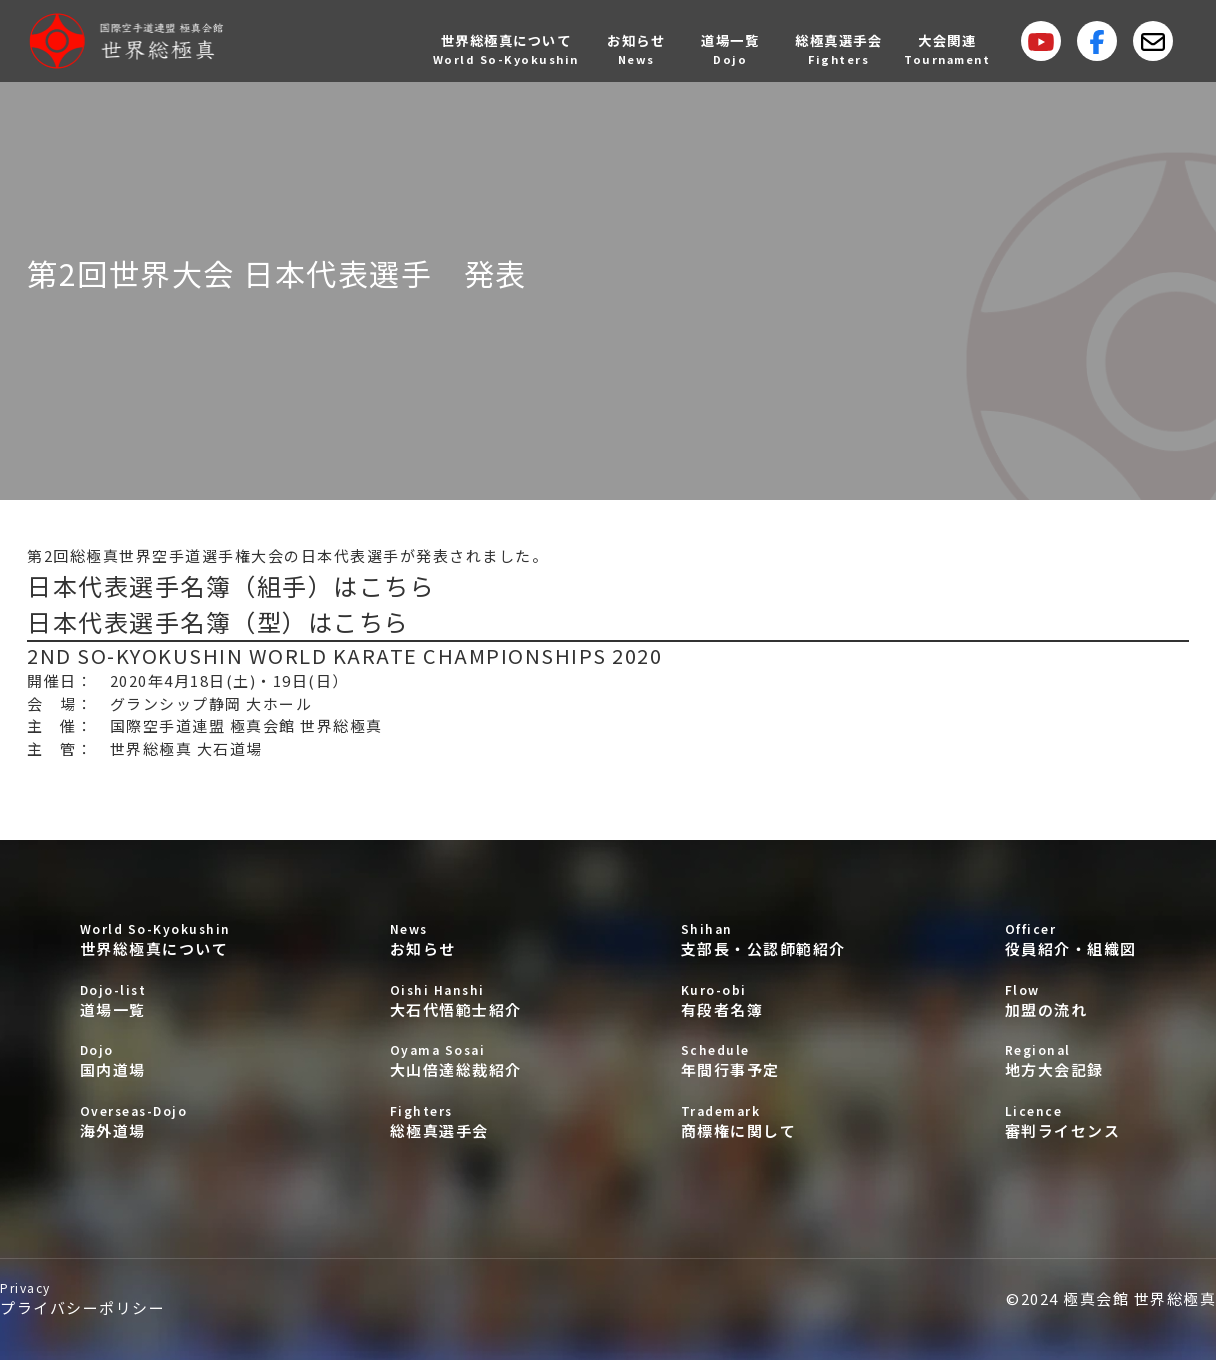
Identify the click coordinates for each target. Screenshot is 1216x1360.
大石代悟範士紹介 (456, 1000)
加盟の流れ (1071, 1000)
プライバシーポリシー (82, 1298)
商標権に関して (763, 1121)
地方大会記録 (1071, 1060)
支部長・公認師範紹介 (763, 939)
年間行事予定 (763, 1060)
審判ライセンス (1071, 1121)
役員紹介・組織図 (1071, 939)
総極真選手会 (456, 1121)
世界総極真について (155, 939)
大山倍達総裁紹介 (456, 1060)
